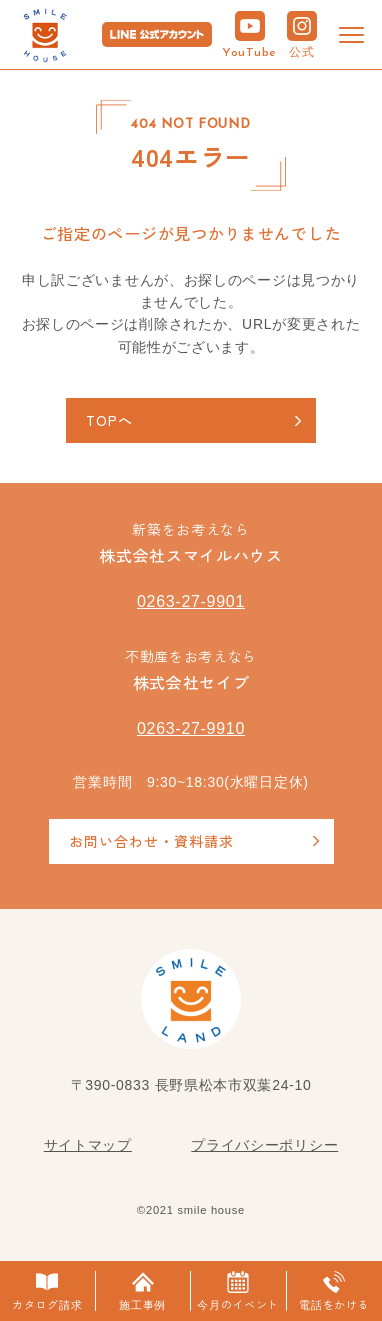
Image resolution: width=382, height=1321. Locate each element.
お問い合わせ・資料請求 (151, 841)
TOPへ (109, 420)
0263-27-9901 (191, 601)
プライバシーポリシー (264, 1145)
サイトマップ (88, 1145)
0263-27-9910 (191, 728)
